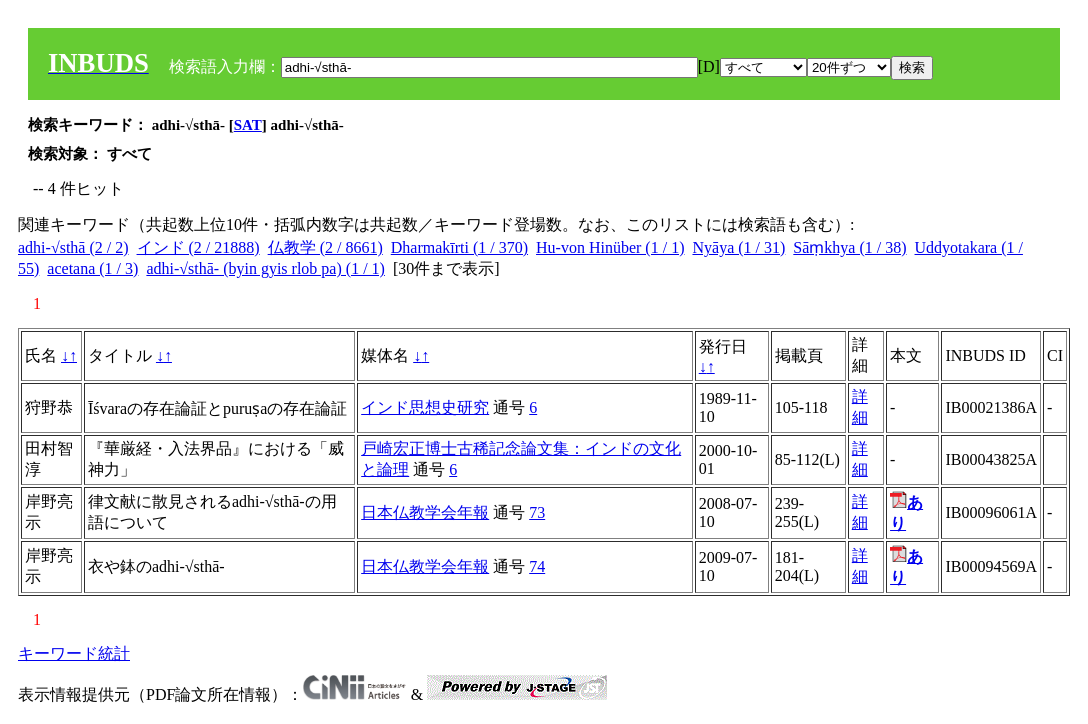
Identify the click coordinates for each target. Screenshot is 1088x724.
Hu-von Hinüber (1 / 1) (610, 247)
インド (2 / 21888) (198, 247)
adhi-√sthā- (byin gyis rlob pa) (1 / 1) (265, 268)
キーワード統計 (74, 653)
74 (537, 566)
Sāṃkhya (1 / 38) (849, 247)
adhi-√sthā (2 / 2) (73, 247)
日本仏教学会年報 (425, 512)
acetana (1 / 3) (92, 268)
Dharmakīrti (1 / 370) (459, 247)
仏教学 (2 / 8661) (325, 247)
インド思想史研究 (425, 407)
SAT (248, 125)
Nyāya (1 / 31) (738, 247)
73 (537, 512)
